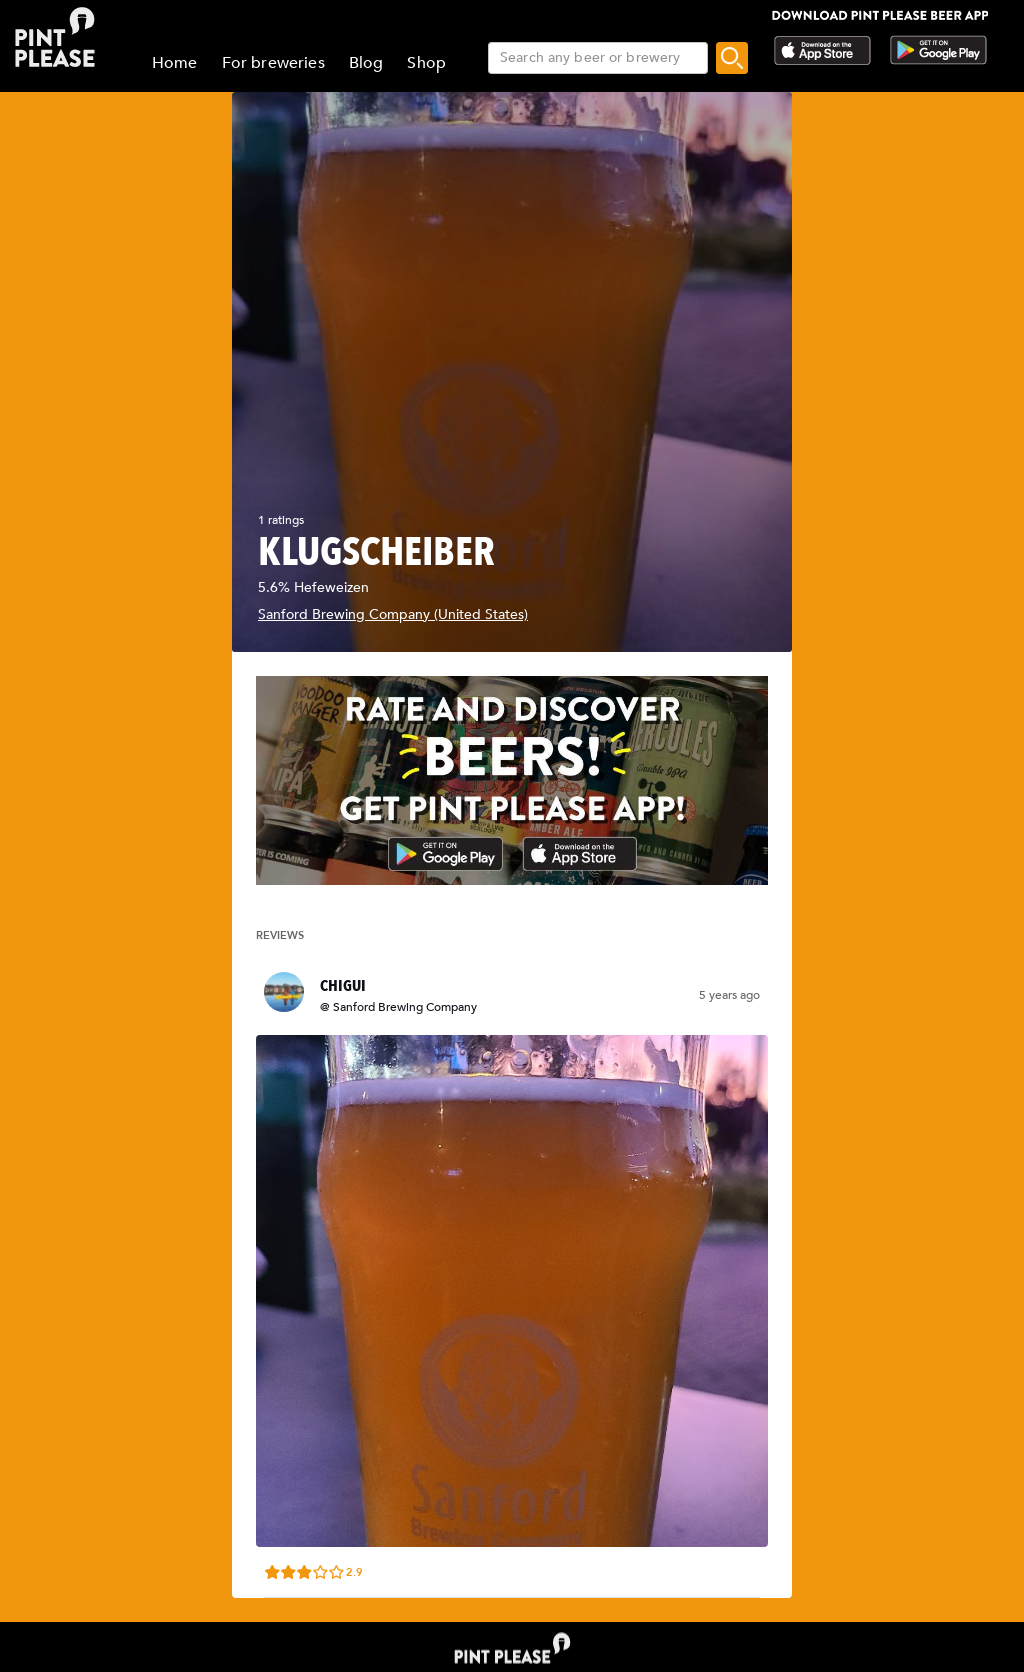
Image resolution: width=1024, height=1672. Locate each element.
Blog (366, 63)
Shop (426, 63)
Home (175, 63)
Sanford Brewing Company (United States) (393, 614)
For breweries (273, 63)
